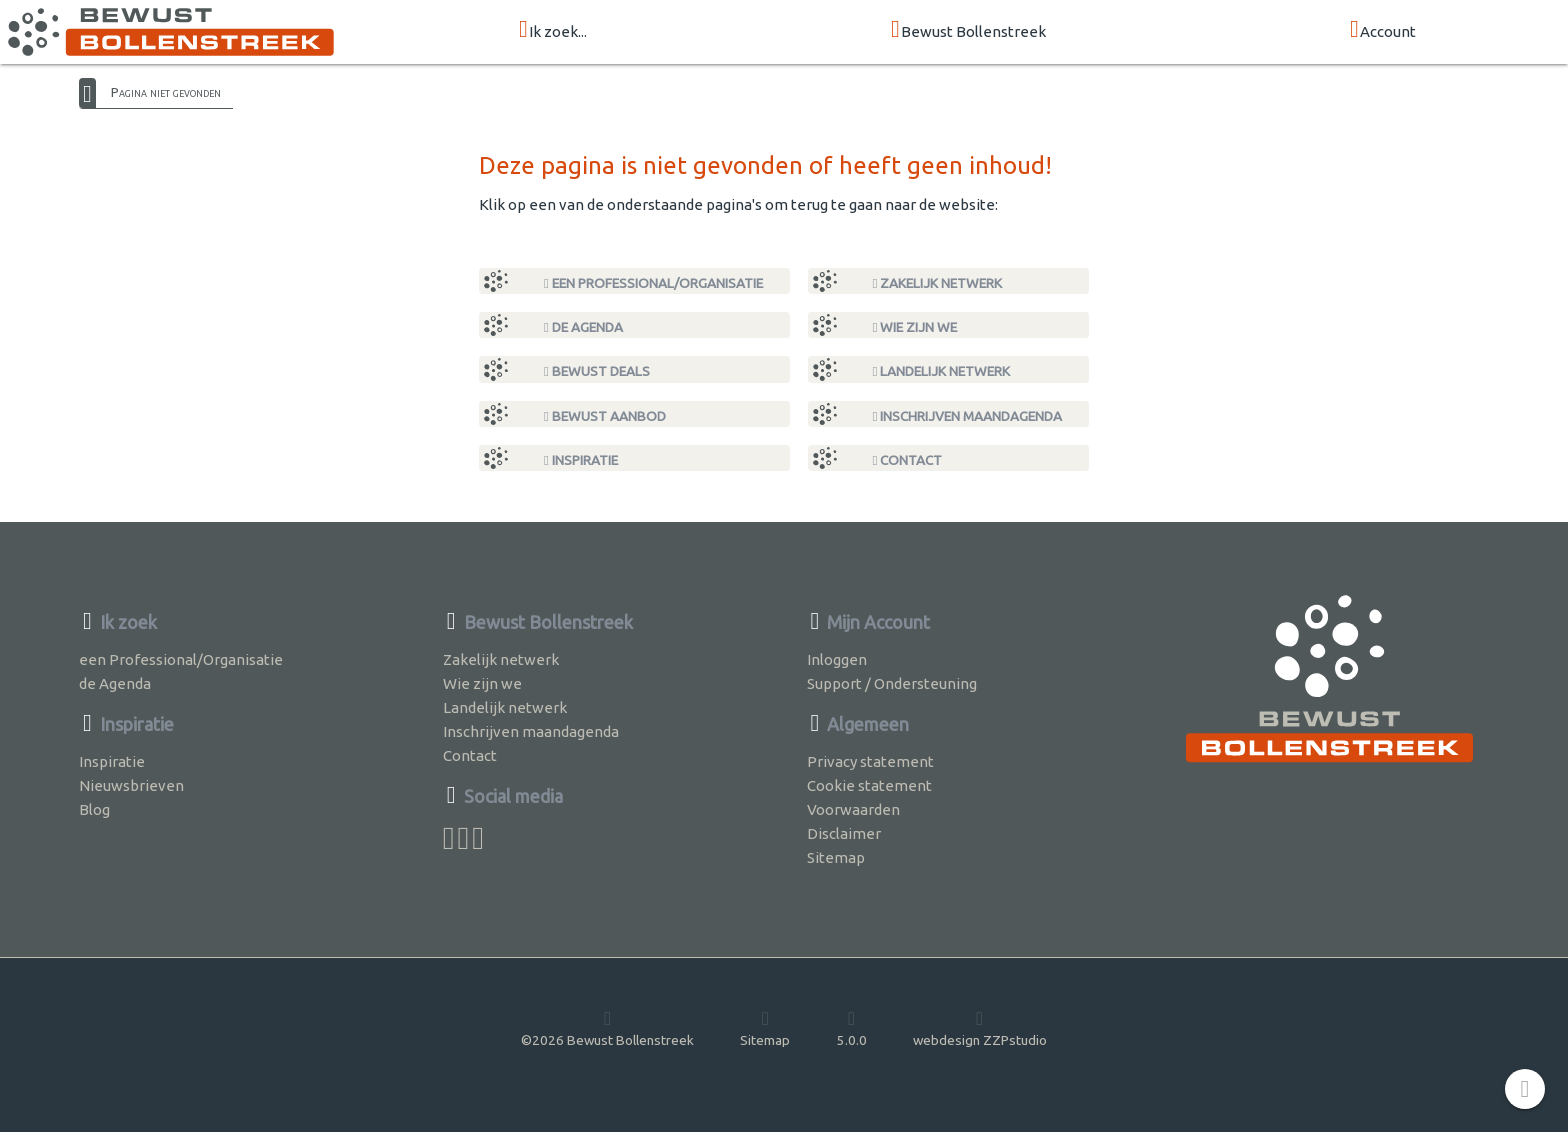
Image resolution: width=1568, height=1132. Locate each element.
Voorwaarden (853, 809)
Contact (908, 460)
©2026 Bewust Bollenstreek (607, 1028)
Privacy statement (870, 761)
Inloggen (837, 659)
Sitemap (836, 857)
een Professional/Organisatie (653, 283)
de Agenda (583, 327)
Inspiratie (581, 460)
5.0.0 (852, 1028)
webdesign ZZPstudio (980, 1028)
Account (1383, 30)
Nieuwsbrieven (131, 785)
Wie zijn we (915, 327)
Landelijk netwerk (942, 371)
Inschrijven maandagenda (968, 416)
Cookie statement (869, 785)
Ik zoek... (553, 30)
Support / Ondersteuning (892, 683)
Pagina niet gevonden (166, 92)
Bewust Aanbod (605, 416)
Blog (94, 809)
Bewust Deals (597, 371)
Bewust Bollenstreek (968, 30)
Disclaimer (844, 833)
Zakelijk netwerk (938, 283)
